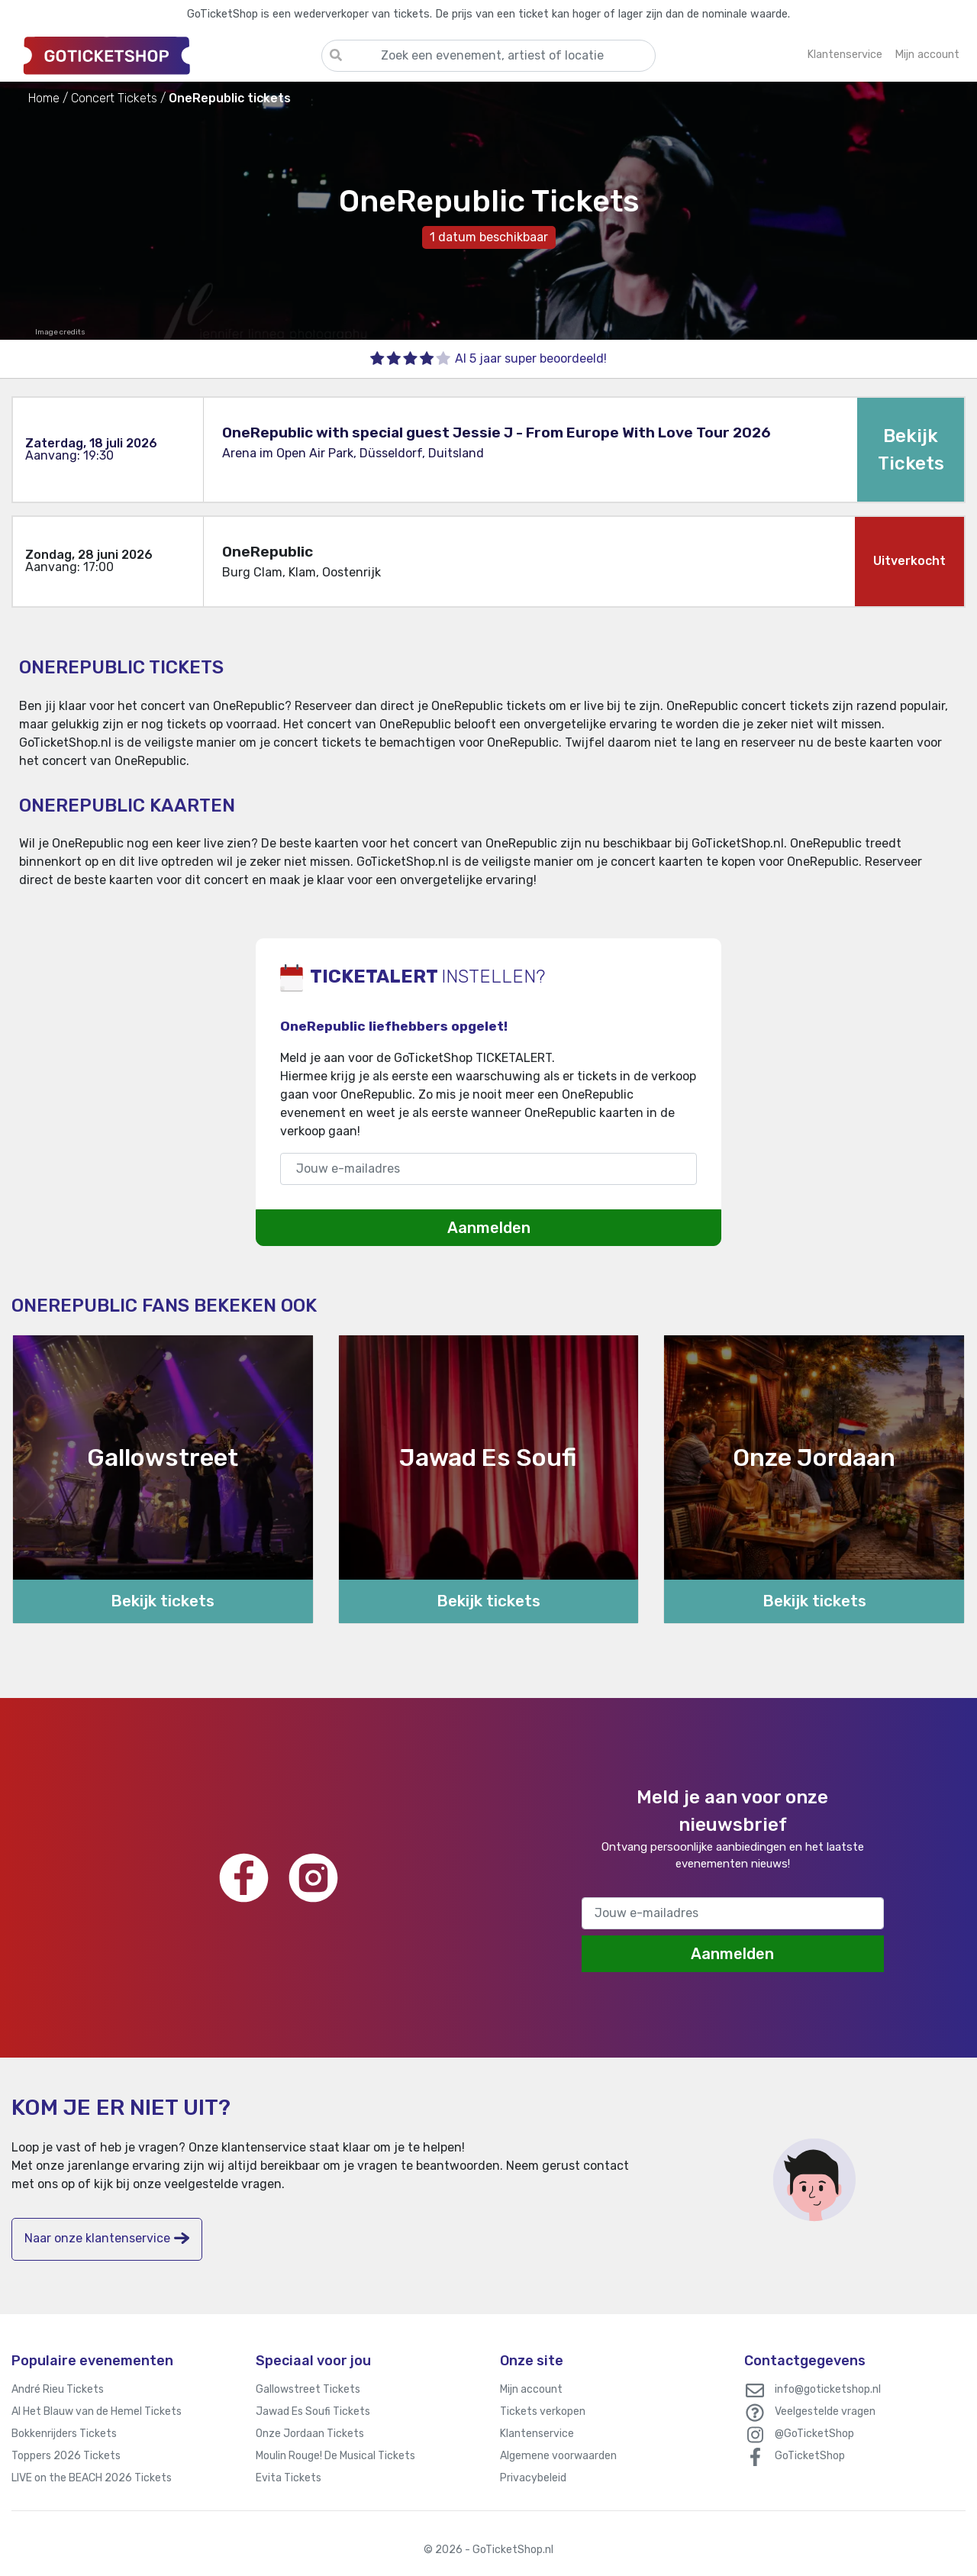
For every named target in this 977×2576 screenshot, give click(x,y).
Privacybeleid (533, 2477)
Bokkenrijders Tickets (64, 2433)
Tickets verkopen (542, 2411)
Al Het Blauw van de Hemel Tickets (96, 2411)
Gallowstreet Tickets (308, 2389)
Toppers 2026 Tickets (66, 2455)
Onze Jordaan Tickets (310, 2433)
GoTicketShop (810, 2455)
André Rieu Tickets (57, 2389)
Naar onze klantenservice (106, 2238)
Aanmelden (488, 1228)
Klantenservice (537, 2433)
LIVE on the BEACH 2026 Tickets (91, 2477)
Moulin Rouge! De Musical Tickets (335, 2455)
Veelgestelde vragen (825, 2411)
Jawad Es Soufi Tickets (313, 2411)
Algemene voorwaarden (558, 2455)
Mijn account (531, 2389)
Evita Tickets (288, 2477)
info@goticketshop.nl (828, 2389)
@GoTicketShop (814, 2433)
